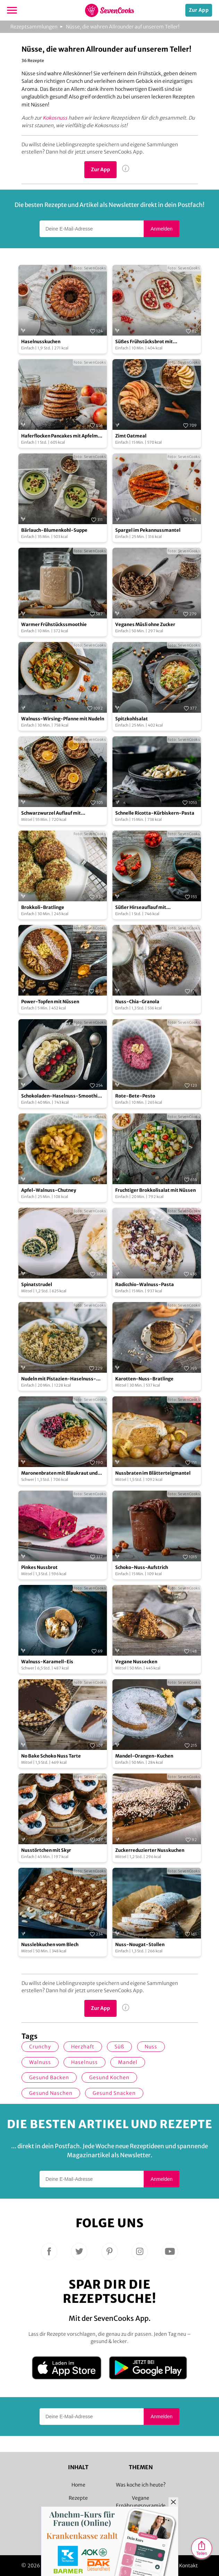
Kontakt (188, 2565)
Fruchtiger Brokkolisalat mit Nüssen (155, 1190)
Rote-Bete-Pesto (135, 1096)
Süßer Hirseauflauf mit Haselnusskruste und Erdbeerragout (155, 907)
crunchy (40, 2047)
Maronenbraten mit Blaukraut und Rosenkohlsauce (59, 1473)
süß (119, 2047)
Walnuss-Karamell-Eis (47, 1662)
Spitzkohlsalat (131, 719)
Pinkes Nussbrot (39, 1567)
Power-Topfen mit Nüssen (50, 1002)
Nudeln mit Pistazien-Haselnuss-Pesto (58, 1379)
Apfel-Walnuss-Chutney (48, 1190)
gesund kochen (109, 2077)
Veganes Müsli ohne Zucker (145, 624)
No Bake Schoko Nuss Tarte (51, 1756)
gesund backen (49, 2077)
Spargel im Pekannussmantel (147, 530)
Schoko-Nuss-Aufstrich (141, 1567)
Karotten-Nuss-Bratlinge (144, 1379)
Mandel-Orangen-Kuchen (144, 1756)
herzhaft (82, 2047)
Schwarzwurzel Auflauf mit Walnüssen (51, 813)
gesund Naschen (51, 2093)
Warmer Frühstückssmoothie (54, 624)
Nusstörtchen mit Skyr (46, 1850)
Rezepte (78, 2498)
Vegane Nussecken (136, 1662)
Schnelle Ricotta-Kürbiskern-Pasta (154, 813)
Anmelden (161, 229)
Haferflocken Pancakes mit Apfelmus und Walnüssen (62, 436)
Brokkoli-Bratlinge (42, 907)
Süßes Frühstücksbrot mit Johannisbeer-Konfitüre (144, 342)
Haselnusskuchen (40, 342)
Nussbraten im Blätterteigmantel (153, 1473)
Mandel (127, 2062)
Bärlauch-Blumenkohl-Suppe (54, 530)
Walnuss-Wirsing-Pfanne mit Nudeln (62, 719)
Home (78, 2485)
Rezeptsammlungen (34, 27)
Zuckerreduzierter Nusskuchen (149, 1850)
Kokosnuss (55, 118)
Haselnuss (84, 2062)
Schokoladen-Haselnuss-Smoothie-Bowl (62, 1096)
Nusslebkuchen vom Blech (49, 1945)
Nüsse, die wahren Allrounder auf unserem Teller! (122, 27)
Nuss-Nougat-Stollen (140, 1945)
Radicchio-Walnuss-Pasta (144, 1284)
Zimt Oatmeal (130, 436)
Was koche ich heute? (141, 2485)
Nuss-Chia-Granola (137, 1002)
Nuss (151, 2047)
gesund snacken (114, 2093)
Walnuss (40, 2062)
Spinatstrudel (36, 1284)
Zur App (199, 10)
